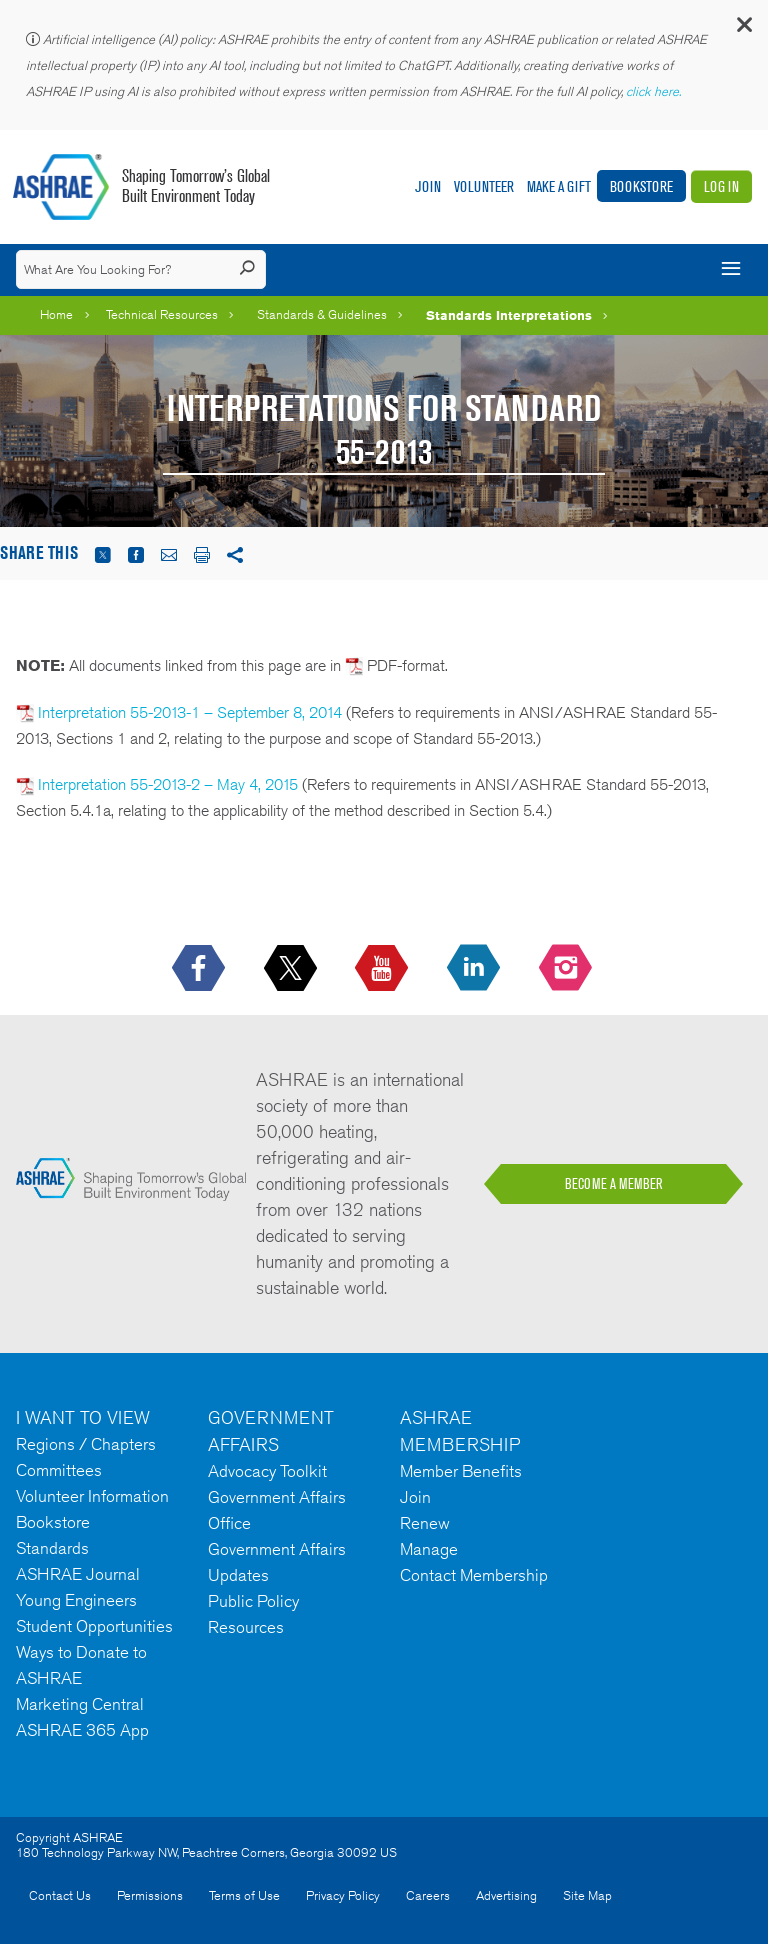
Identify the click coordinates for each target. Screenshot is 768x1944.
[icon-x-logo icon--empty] (292, 969)
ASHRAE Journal (78, 1574)
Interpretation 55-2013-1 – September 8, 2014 (179, 712)
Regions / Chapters (86, 1444)
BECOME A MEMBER (614, 1184)
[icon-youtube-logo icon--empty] (383, 969)
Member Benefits (461, 1471)
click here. (655, 91)
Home (56, 314)
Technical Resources (162, 314)
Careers (428, 1895)
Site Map (587, 1895)
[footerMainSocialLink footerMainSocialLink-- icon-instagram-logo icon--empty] (567, 969)
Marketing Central (80, 1704)
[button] (743, 29)
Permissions (150, 1895)
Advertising (506, 1895)
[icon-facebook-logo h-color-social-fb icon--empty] (200, 969)
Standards (52, 1548)
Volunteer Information (92, 1496)
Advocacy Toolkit (267, 1471)
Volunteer (484, 186)
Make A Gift (559, 186)
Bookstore (641, 186)
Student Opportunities (94, 1626)
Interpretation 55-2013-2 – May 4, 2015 (157, 784)
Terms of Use (244, 1895)
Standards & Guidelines (322, 314)
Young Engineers (76, 1600)
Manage (429, 1549)
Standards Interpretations (509, 315)
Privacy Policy (343, 1895)
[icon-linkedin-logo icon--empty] (475, 969)
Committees (59, 1470)
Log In (721, 186)
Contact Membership (474, 1575)
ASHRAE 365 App (82, 1730)
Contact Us (60, 1895)
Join (428, 186)
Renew (425, 1523)
